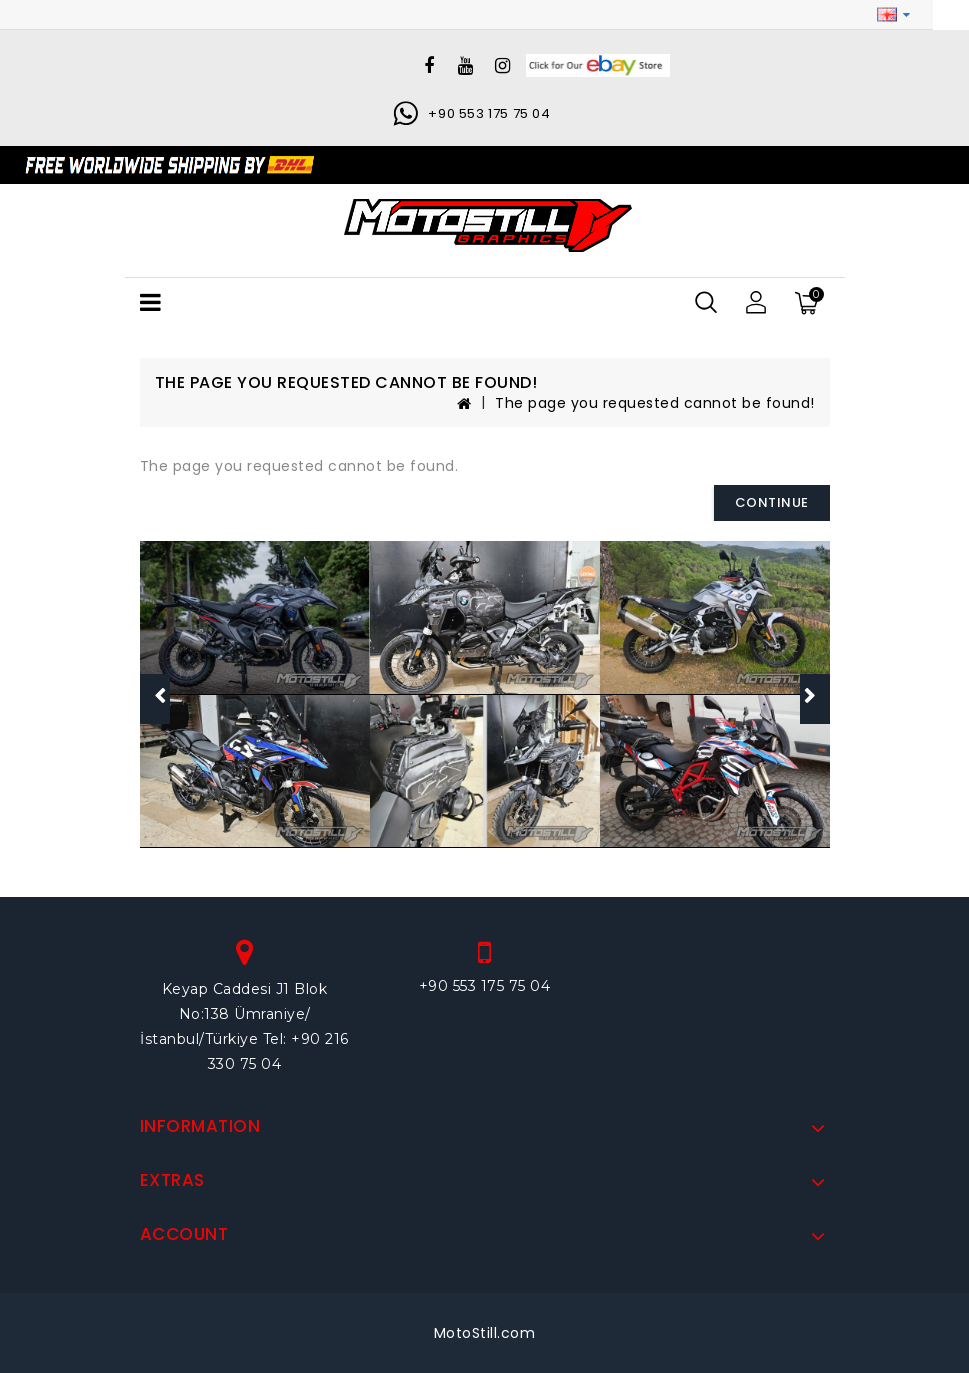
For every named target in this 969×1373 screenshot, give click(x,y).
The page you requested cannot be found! (655, 403)
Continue (772, 502)
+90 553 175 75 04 (489, 113)
